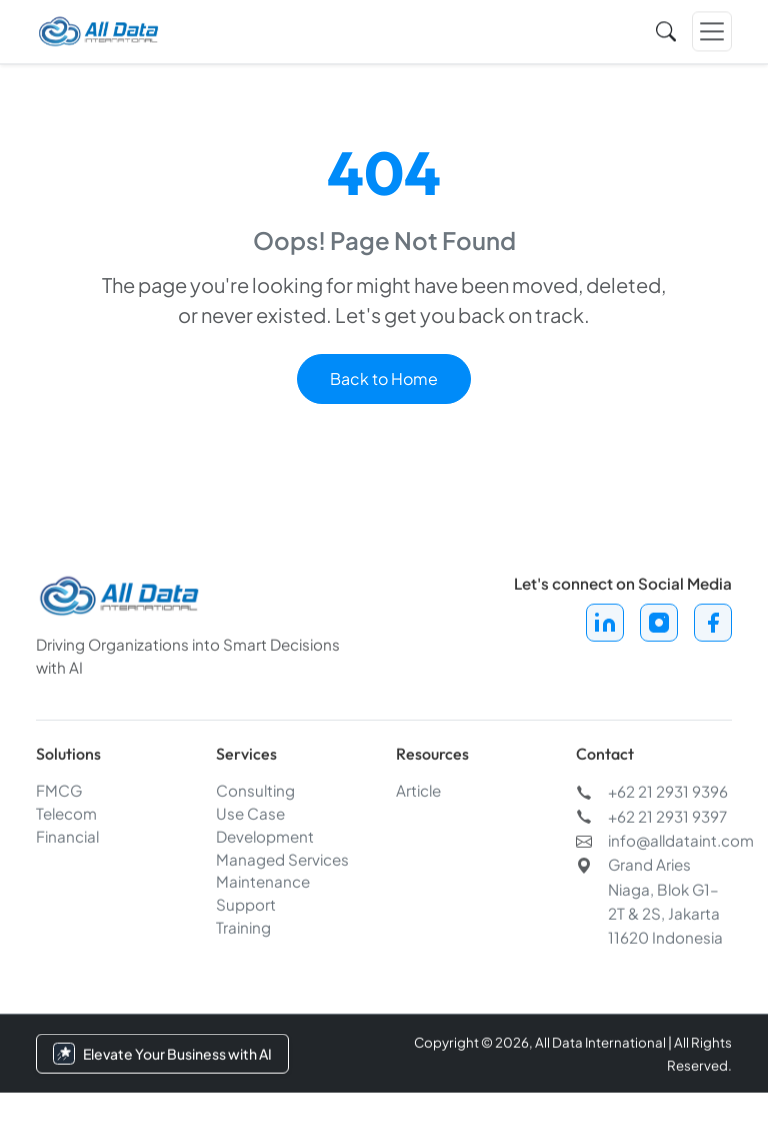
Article (418, 792)
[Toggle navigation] (712, 29)
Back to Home (384, 378)
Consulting (255, 792)
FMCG (59, 792)
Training (243, 929)
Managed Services (282, 861)
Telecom (66, 815)
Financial (67, 838)
